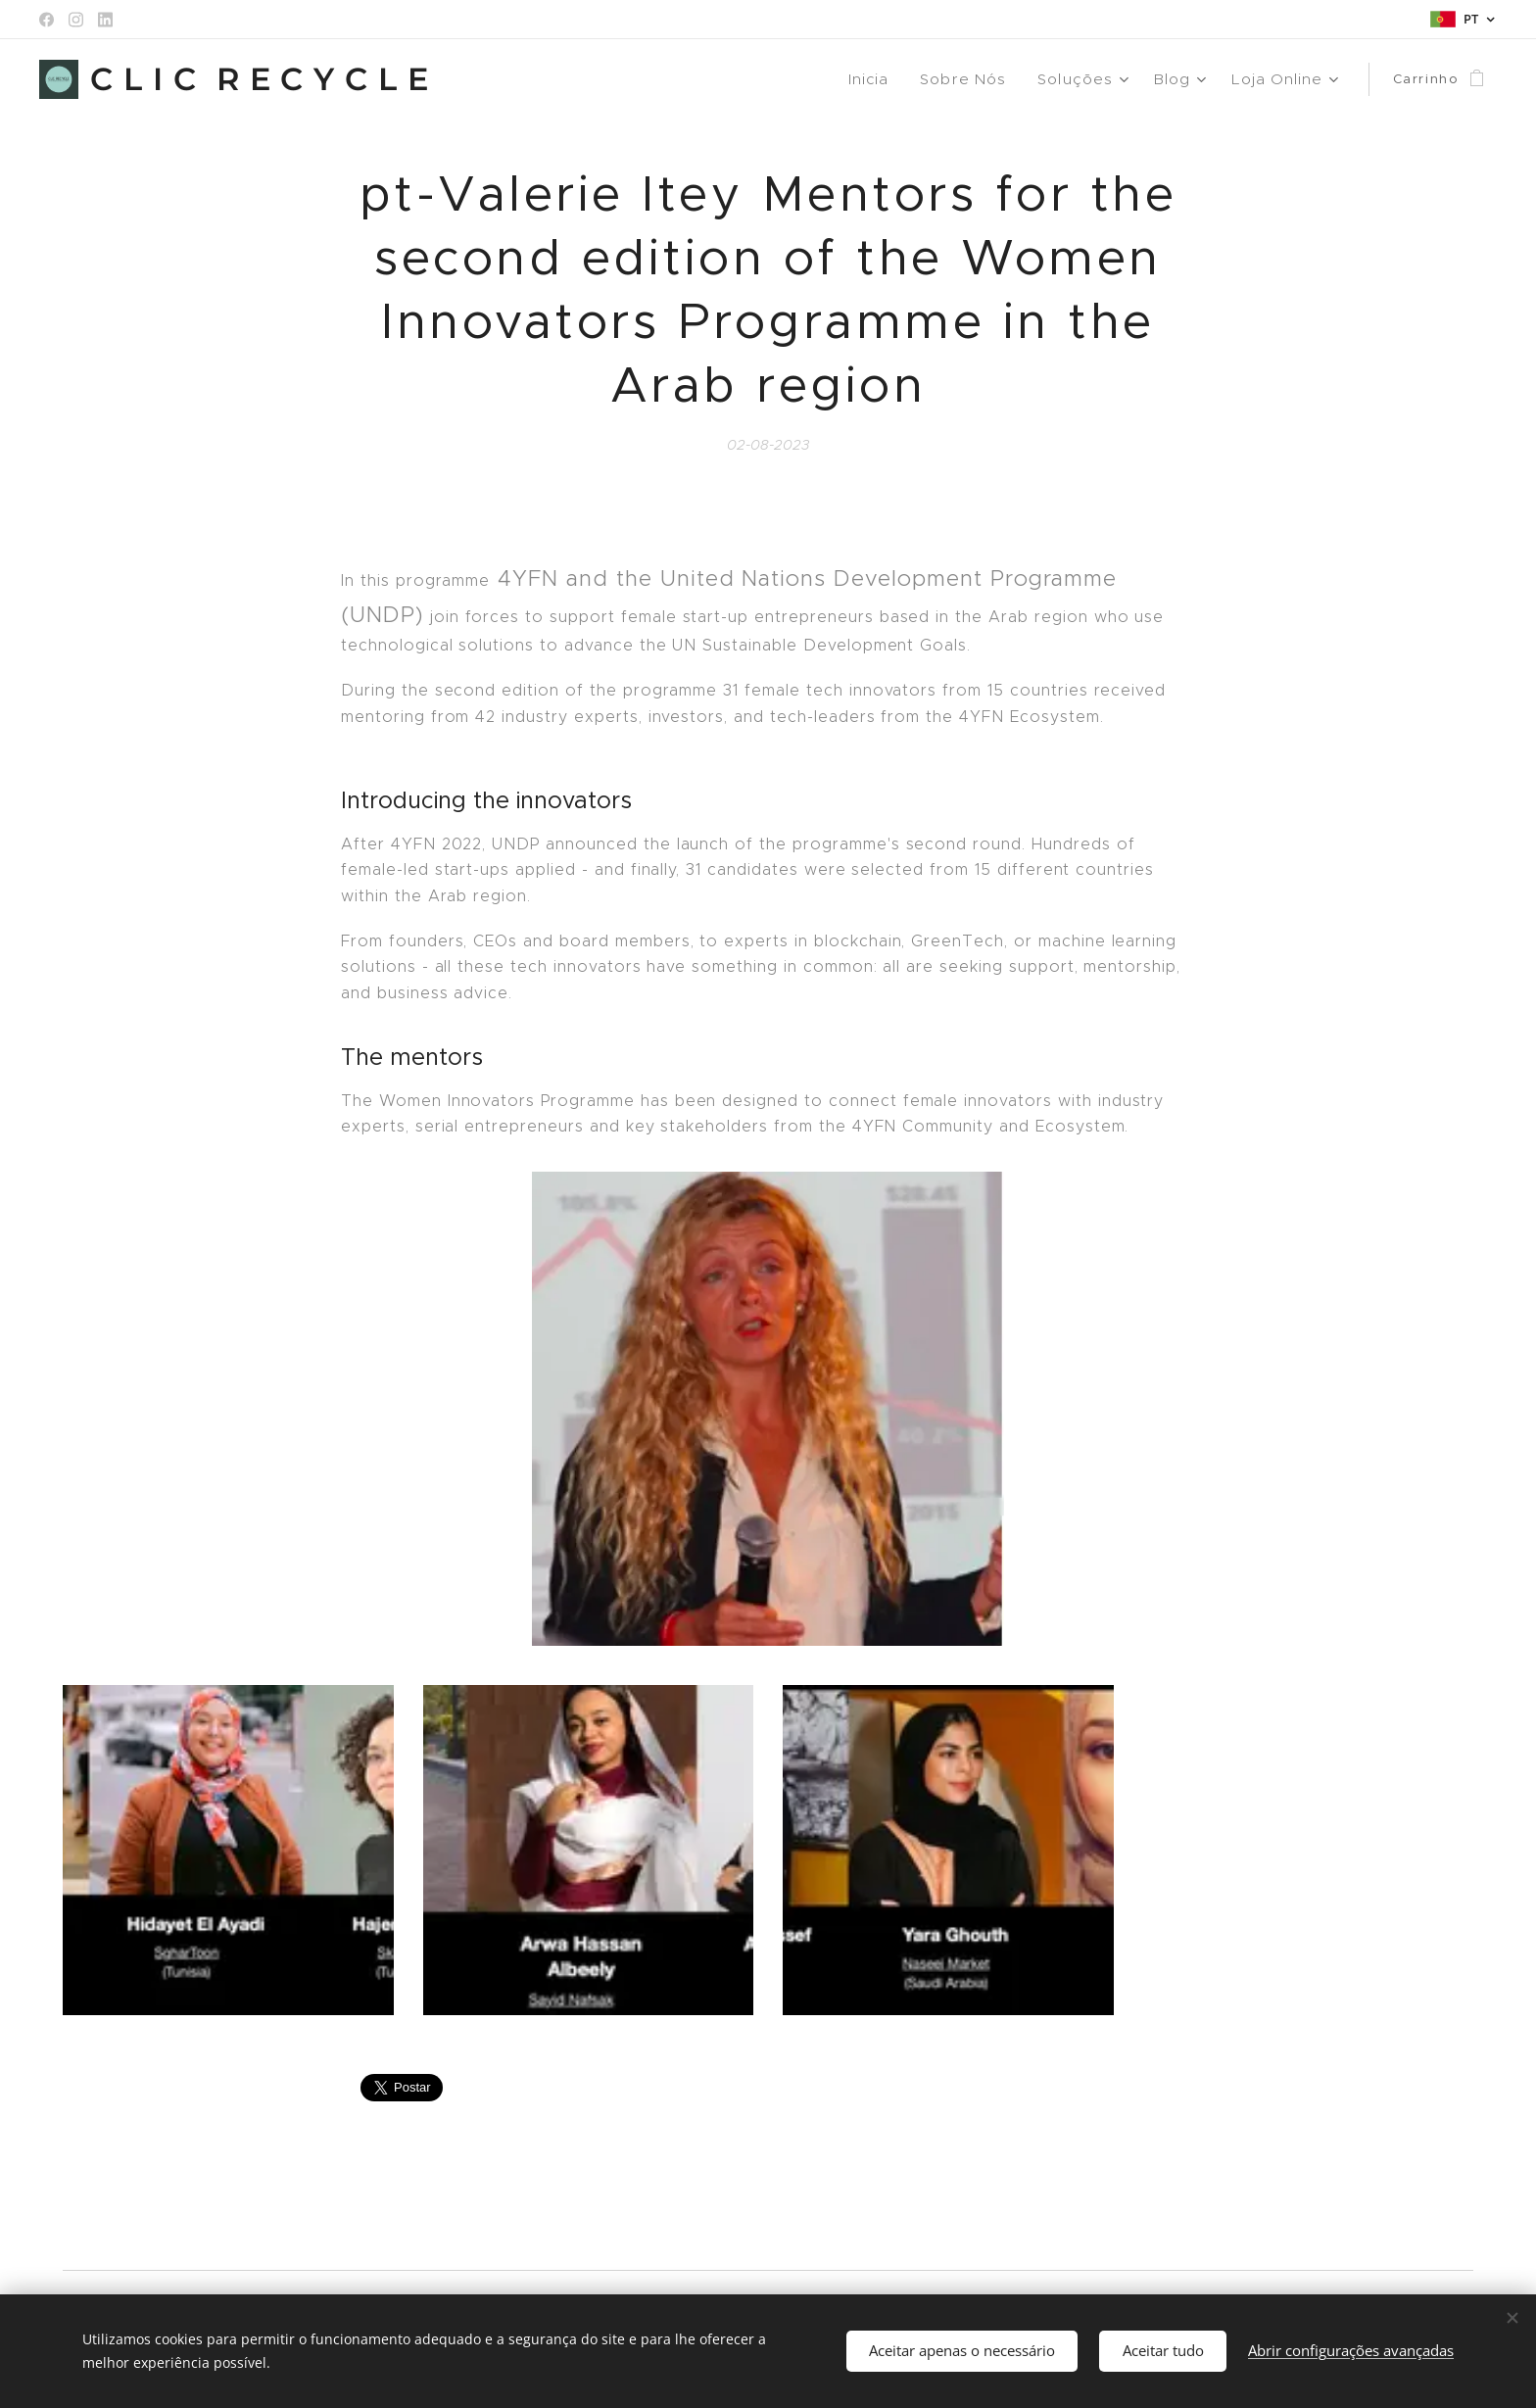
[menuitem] (885, 79)
